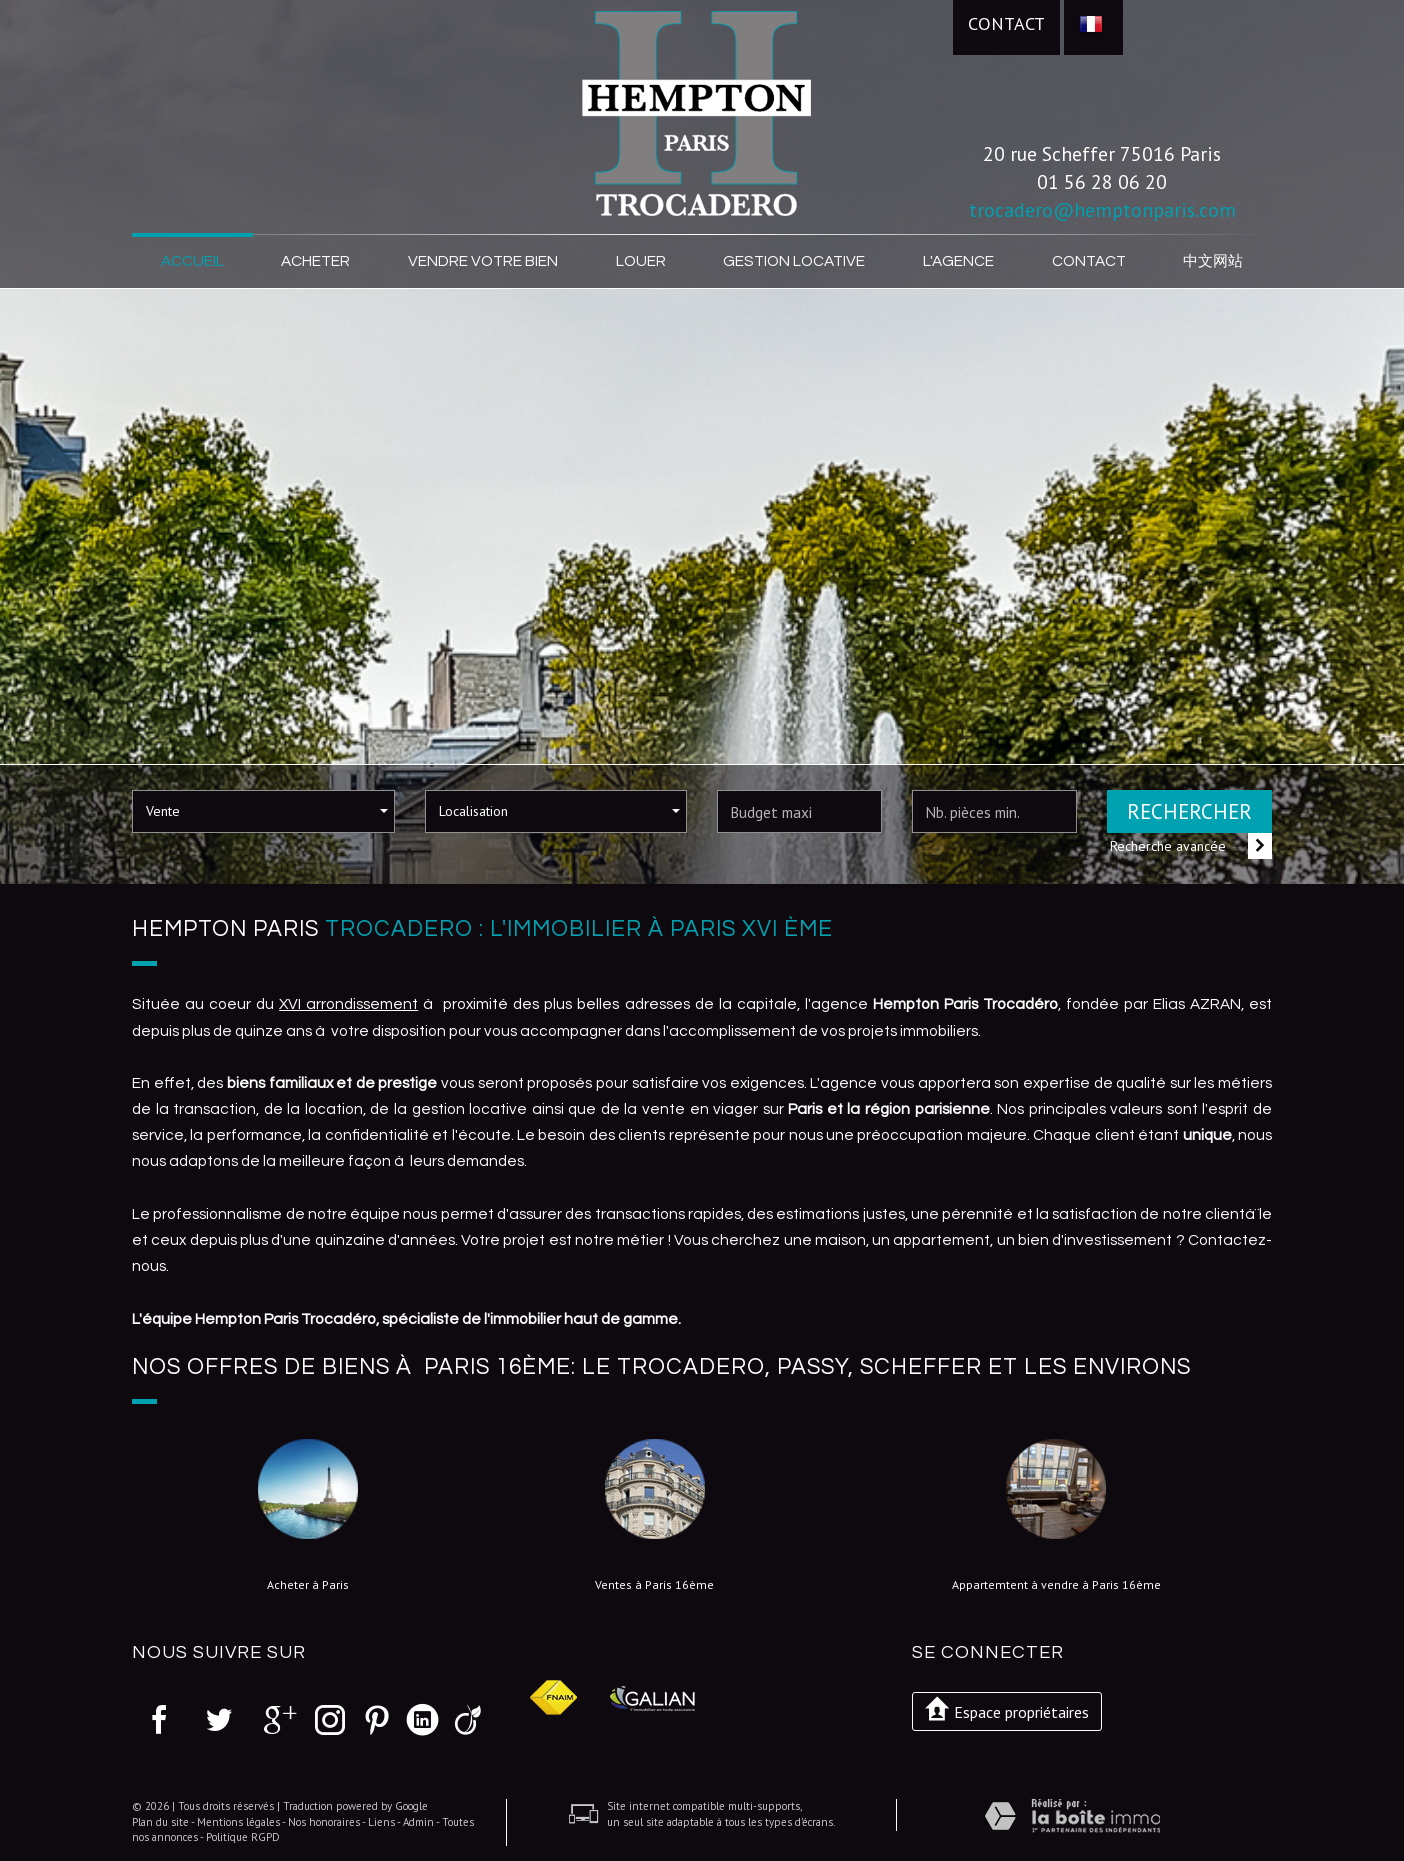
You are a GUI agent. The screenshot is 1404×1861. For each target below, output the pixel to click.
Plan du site (160, 1822)
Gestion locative (794, 261)
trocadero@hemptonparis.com (1102, 209)
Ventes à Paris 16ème (654, 1585)
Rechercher (1189, 811)
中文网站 (1213, 261)
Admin (418, 1822)
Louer (641, 261)
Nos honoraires (324, 1822)
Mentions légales (238, 1822)
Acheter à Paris (308, 1585)
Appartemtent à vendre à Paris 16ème (1056, 1585)
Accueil (192, 261)
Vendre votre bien (483, 261)
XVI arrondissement (348, 1004)
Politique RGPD (243, 1837)
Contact (1006, 23)
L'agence (958, 261)
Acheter (315, 261)
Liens (381, 1822)
